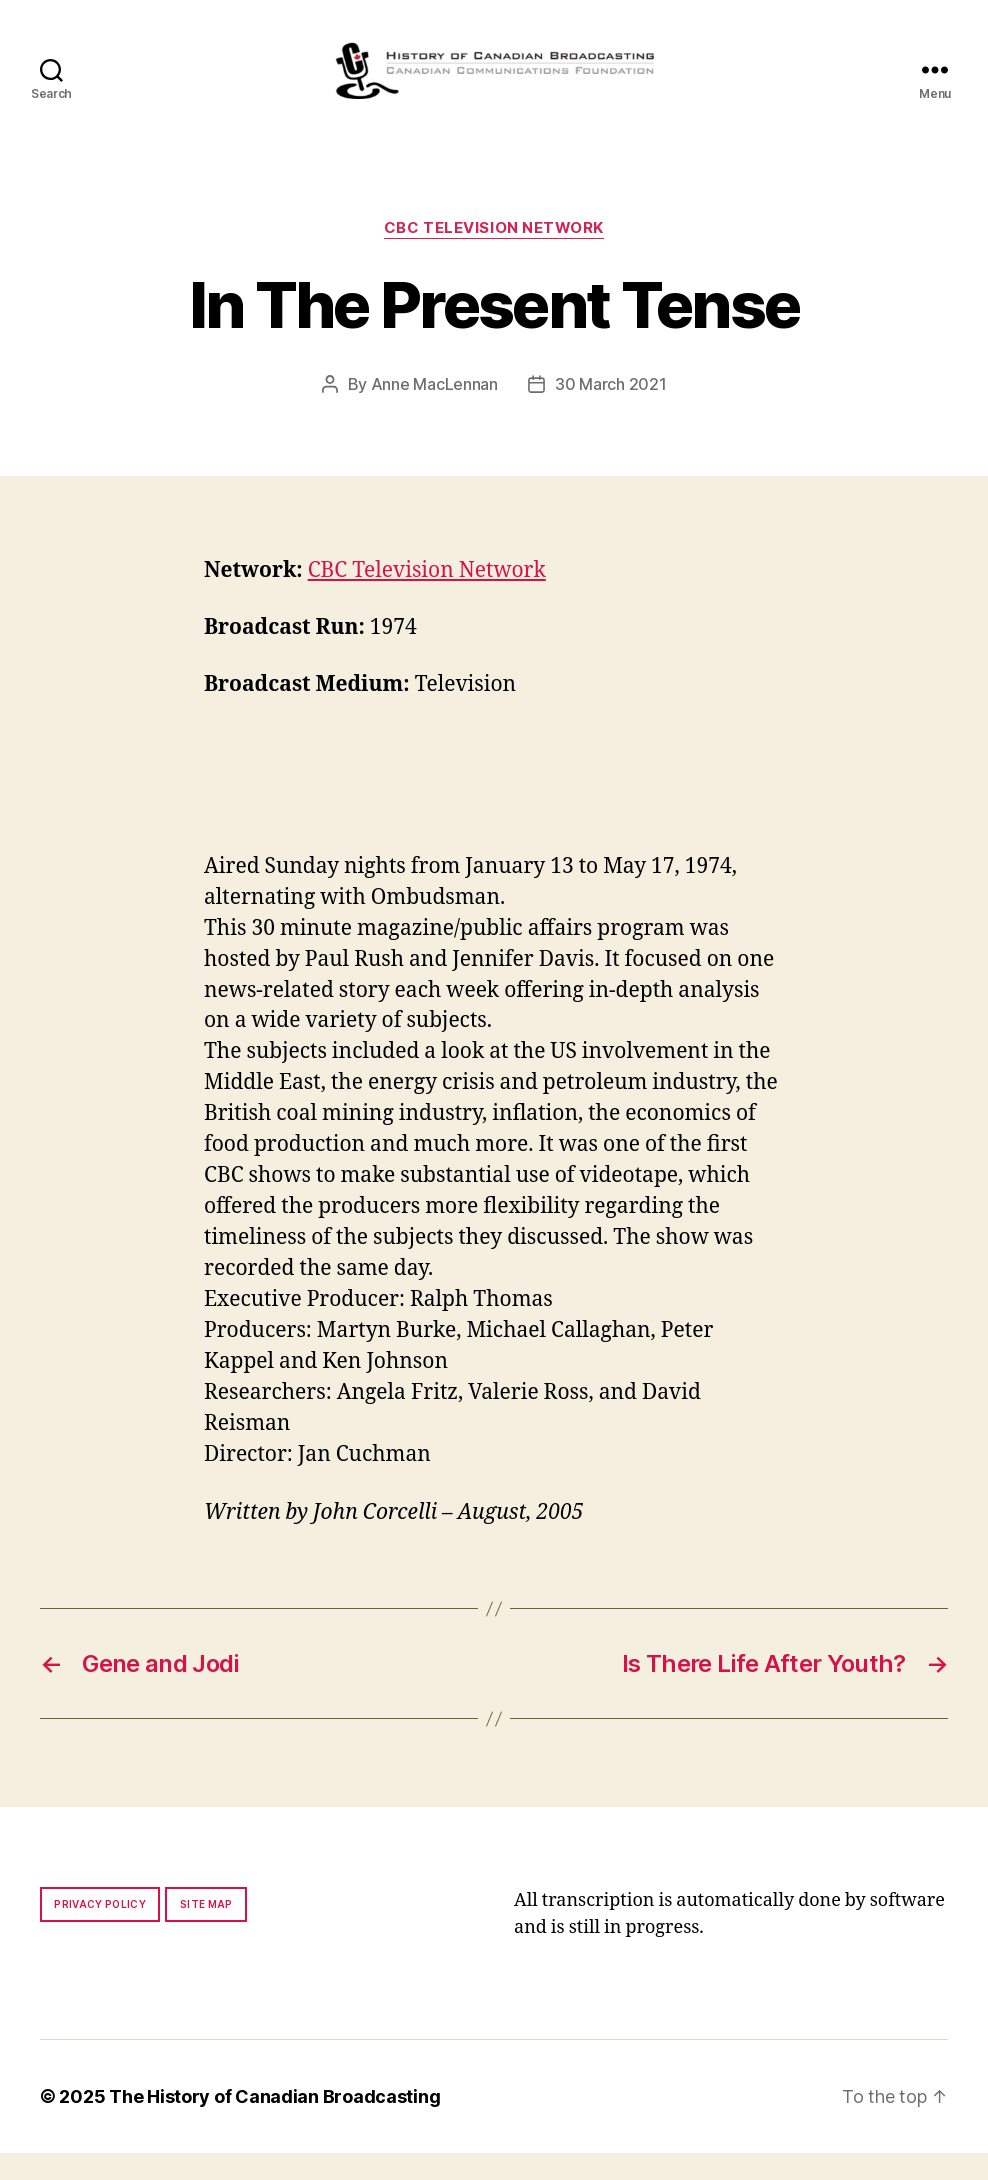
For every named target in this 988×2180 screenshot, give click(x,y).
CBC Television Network (494, 255)
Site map (206, 1931)
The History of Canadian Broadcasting (274, 2123)
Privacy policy (100, 1931)
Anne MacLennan (434, 411)
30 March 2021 (611, 411)
